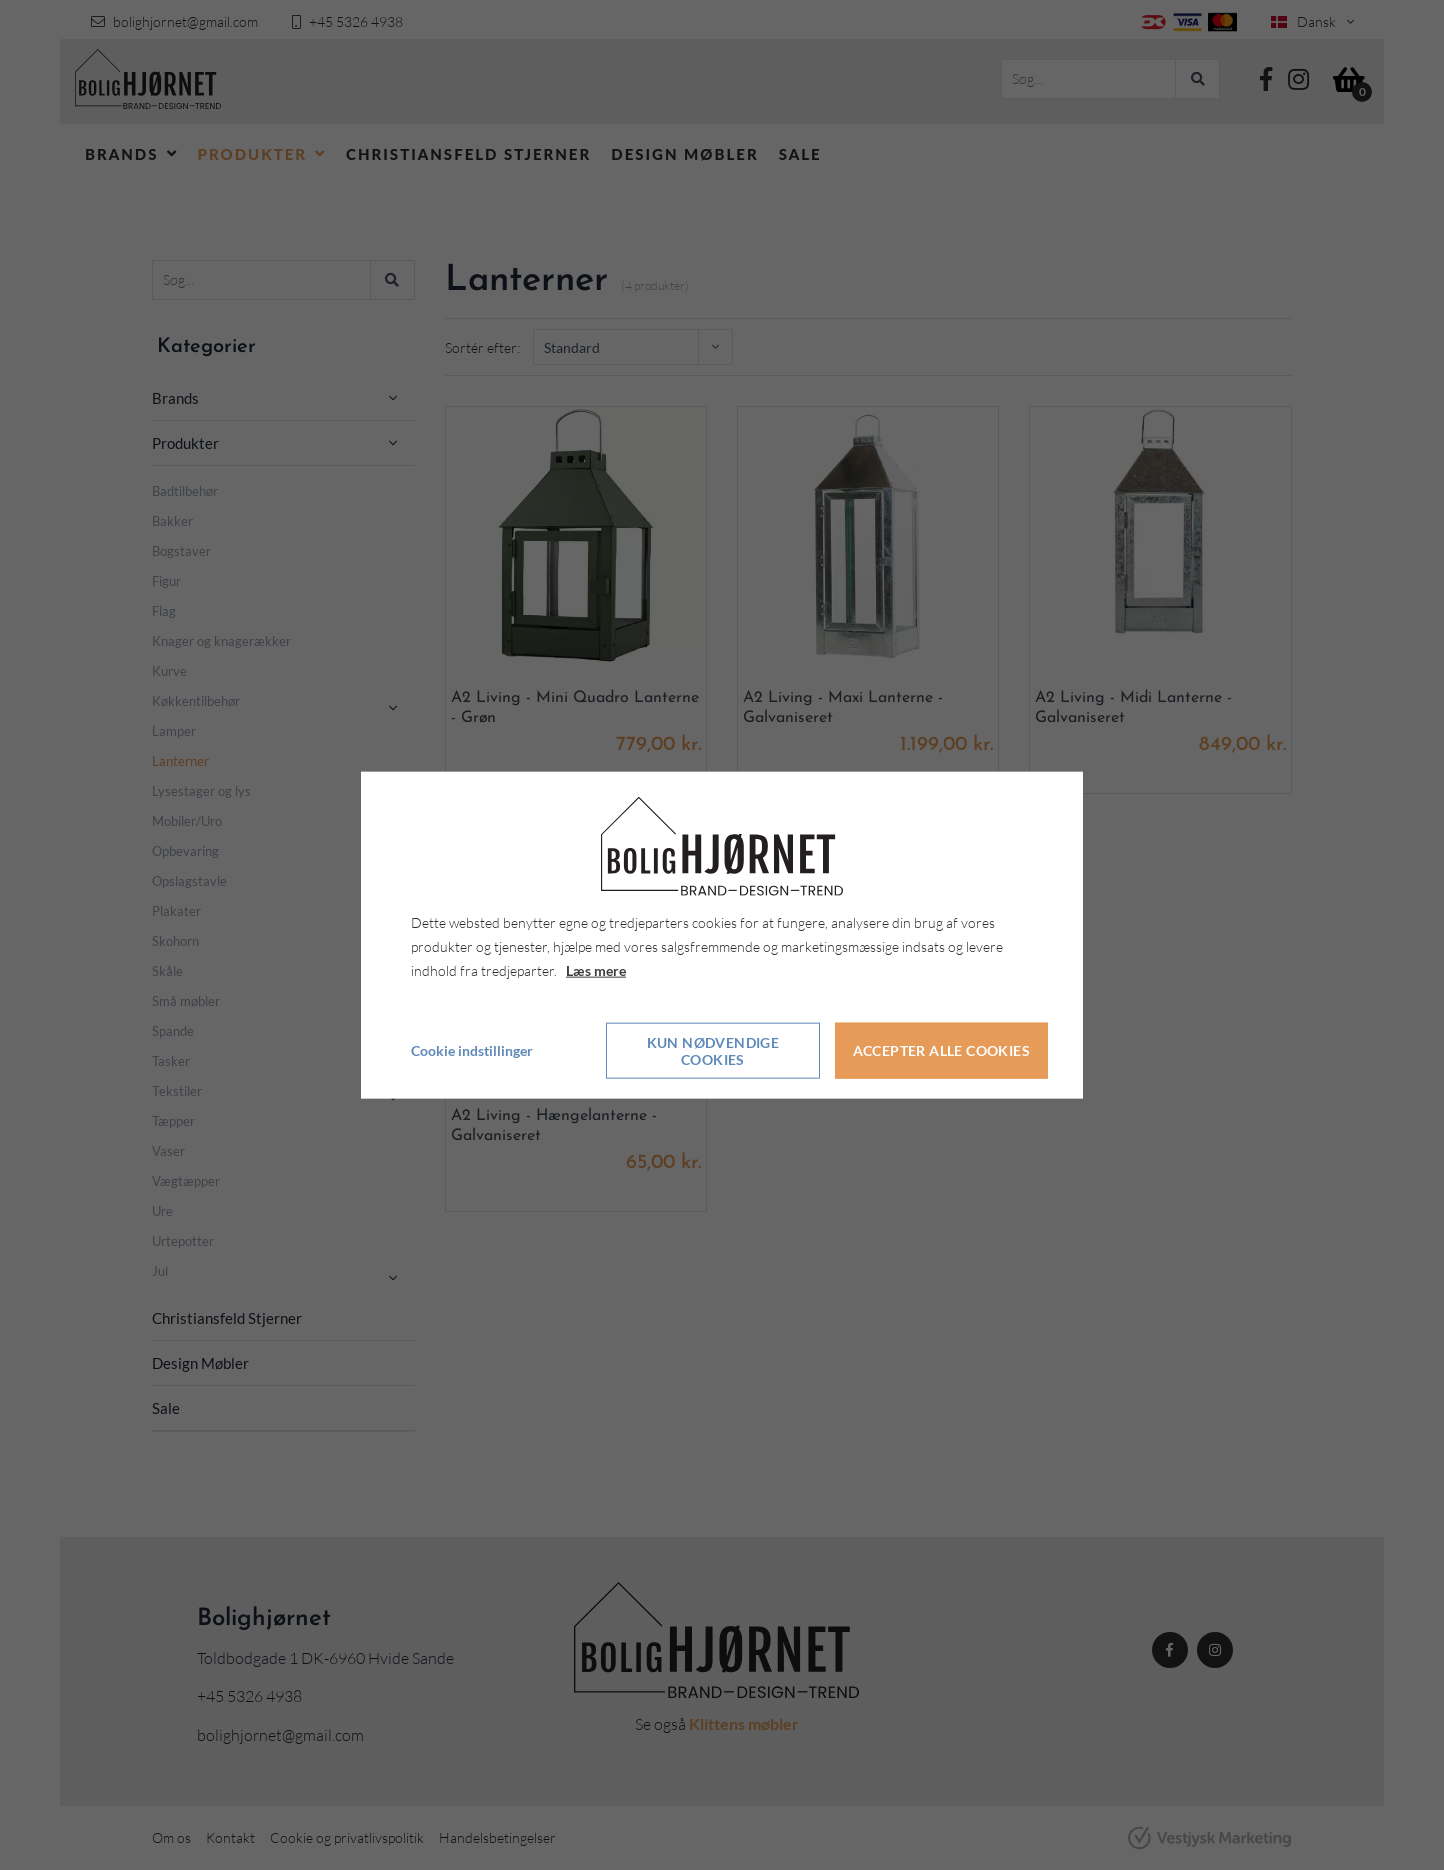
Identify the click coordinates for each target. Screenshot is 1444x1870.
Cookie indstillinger (472, 1049)
